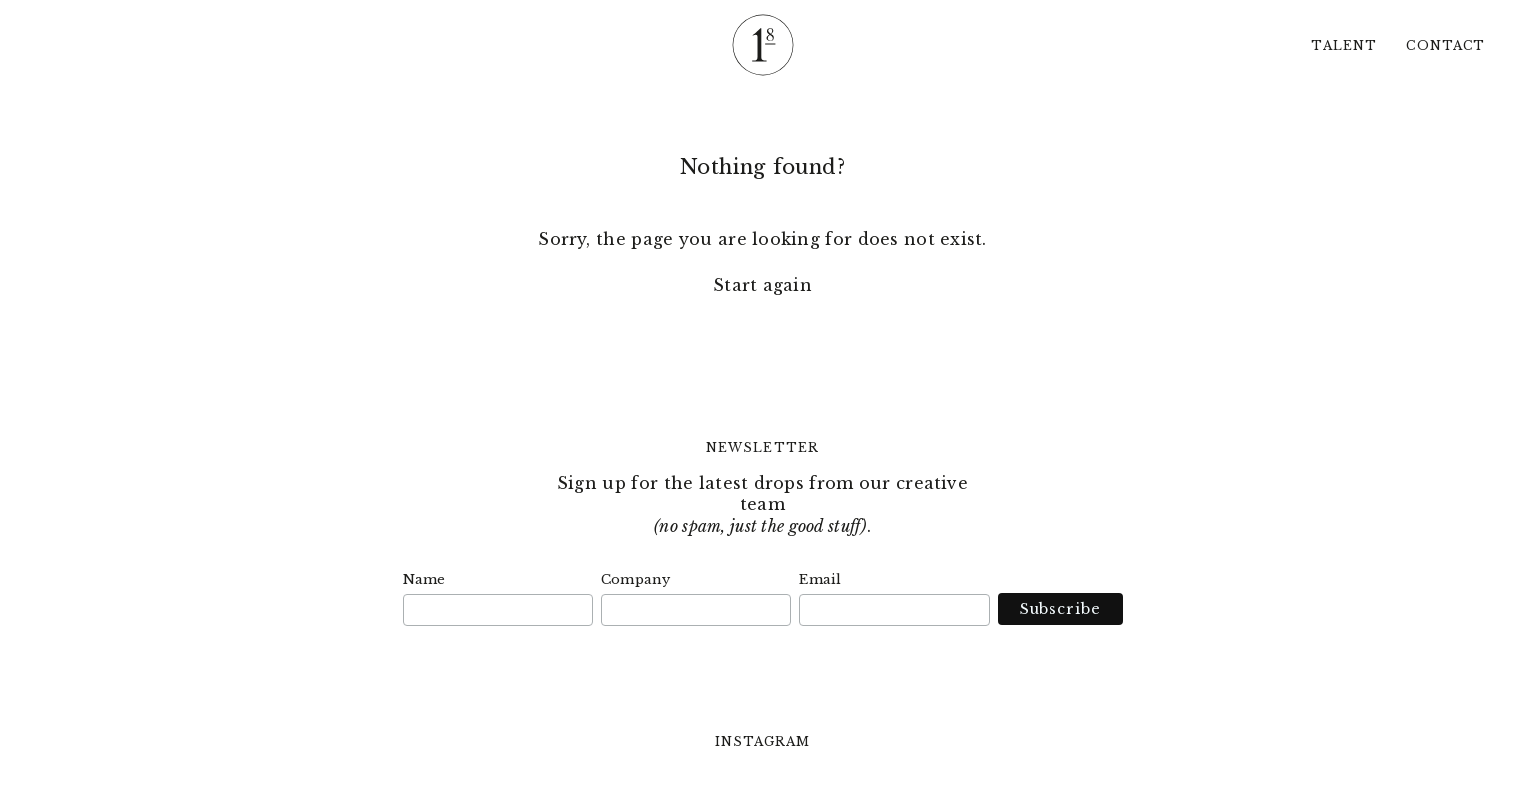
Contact (1445, 45)
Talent (1343, 45)
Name (424, 579)
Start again (762, 285)
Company (636, 579)
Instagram (763, 742)
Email (820, 579)
